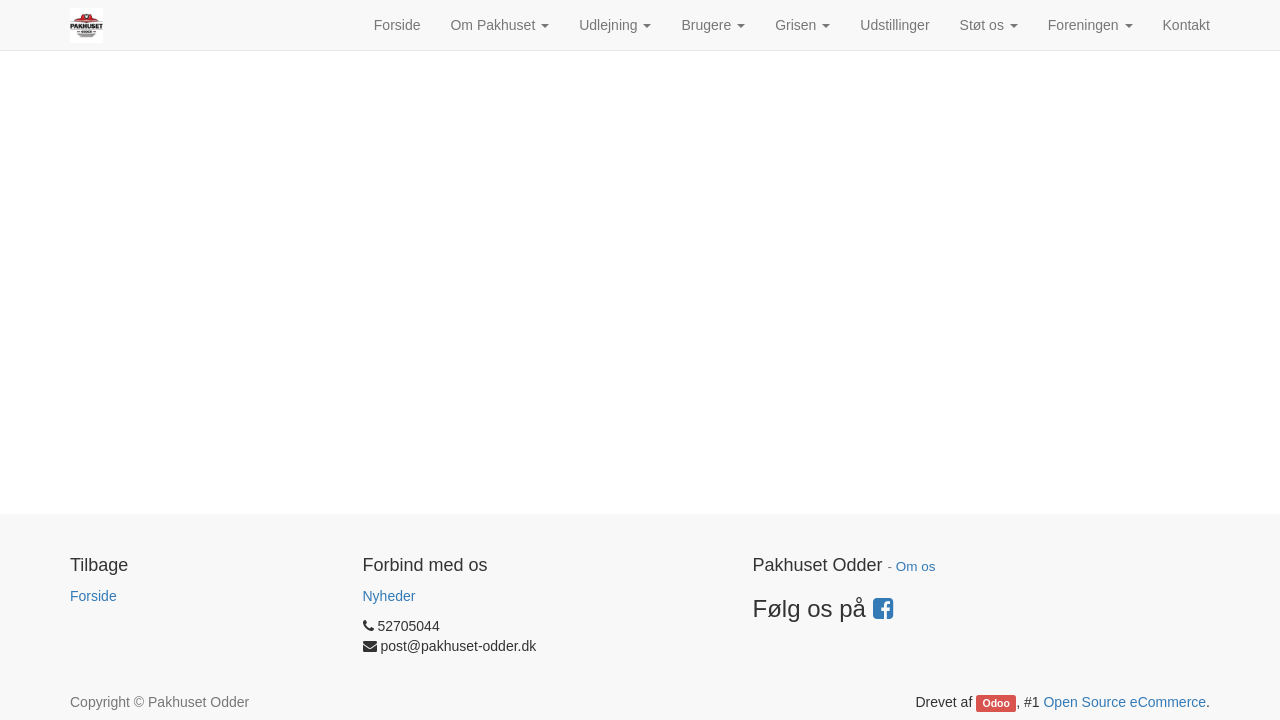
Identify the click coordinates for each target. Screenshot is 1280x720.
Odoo (996, 703)
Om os (916, 566)
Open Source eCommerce (1124, 702)
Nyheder (389, 596)
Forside (93, 596)
